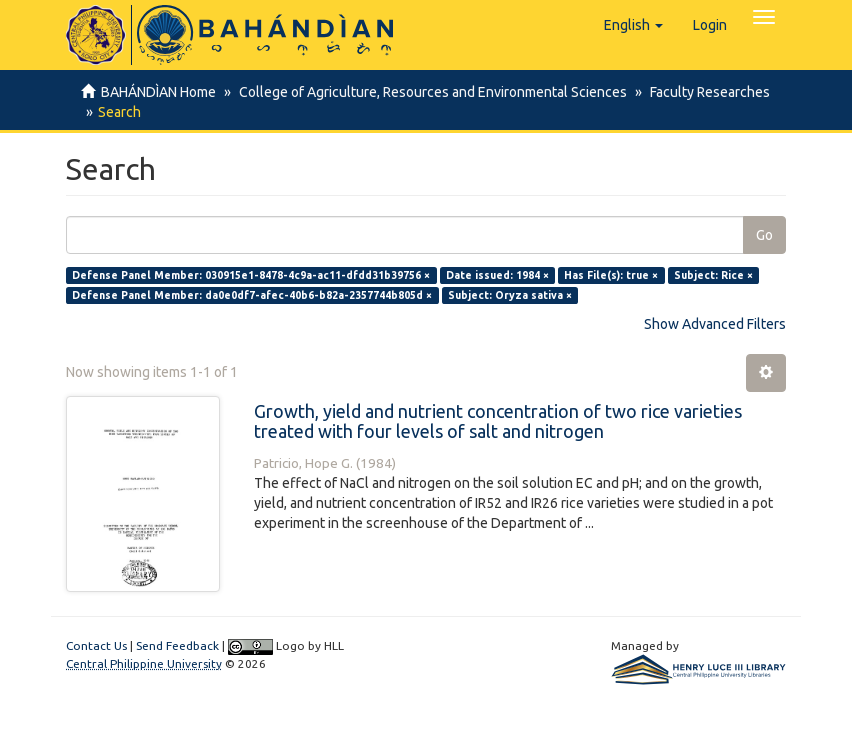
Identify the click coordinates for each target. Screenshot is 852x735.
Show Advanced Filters (715, 324)
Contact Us (96, 645)
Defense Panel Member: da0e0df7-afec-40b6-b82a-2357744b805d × (252, 295)
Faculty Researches (704, 92)
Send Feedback (177, 645)
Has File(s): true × (611, 275)
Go (764, 235)
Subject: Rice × (713, 275)
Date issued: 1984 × (497, 275)
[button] (633, 25)
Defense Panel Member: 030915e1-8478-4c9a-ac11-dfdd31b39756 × (251, 275)
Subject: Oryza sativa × (510, 295)
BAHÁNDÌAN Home (158, 92)
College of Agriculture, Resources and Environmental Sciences (430, 92)
